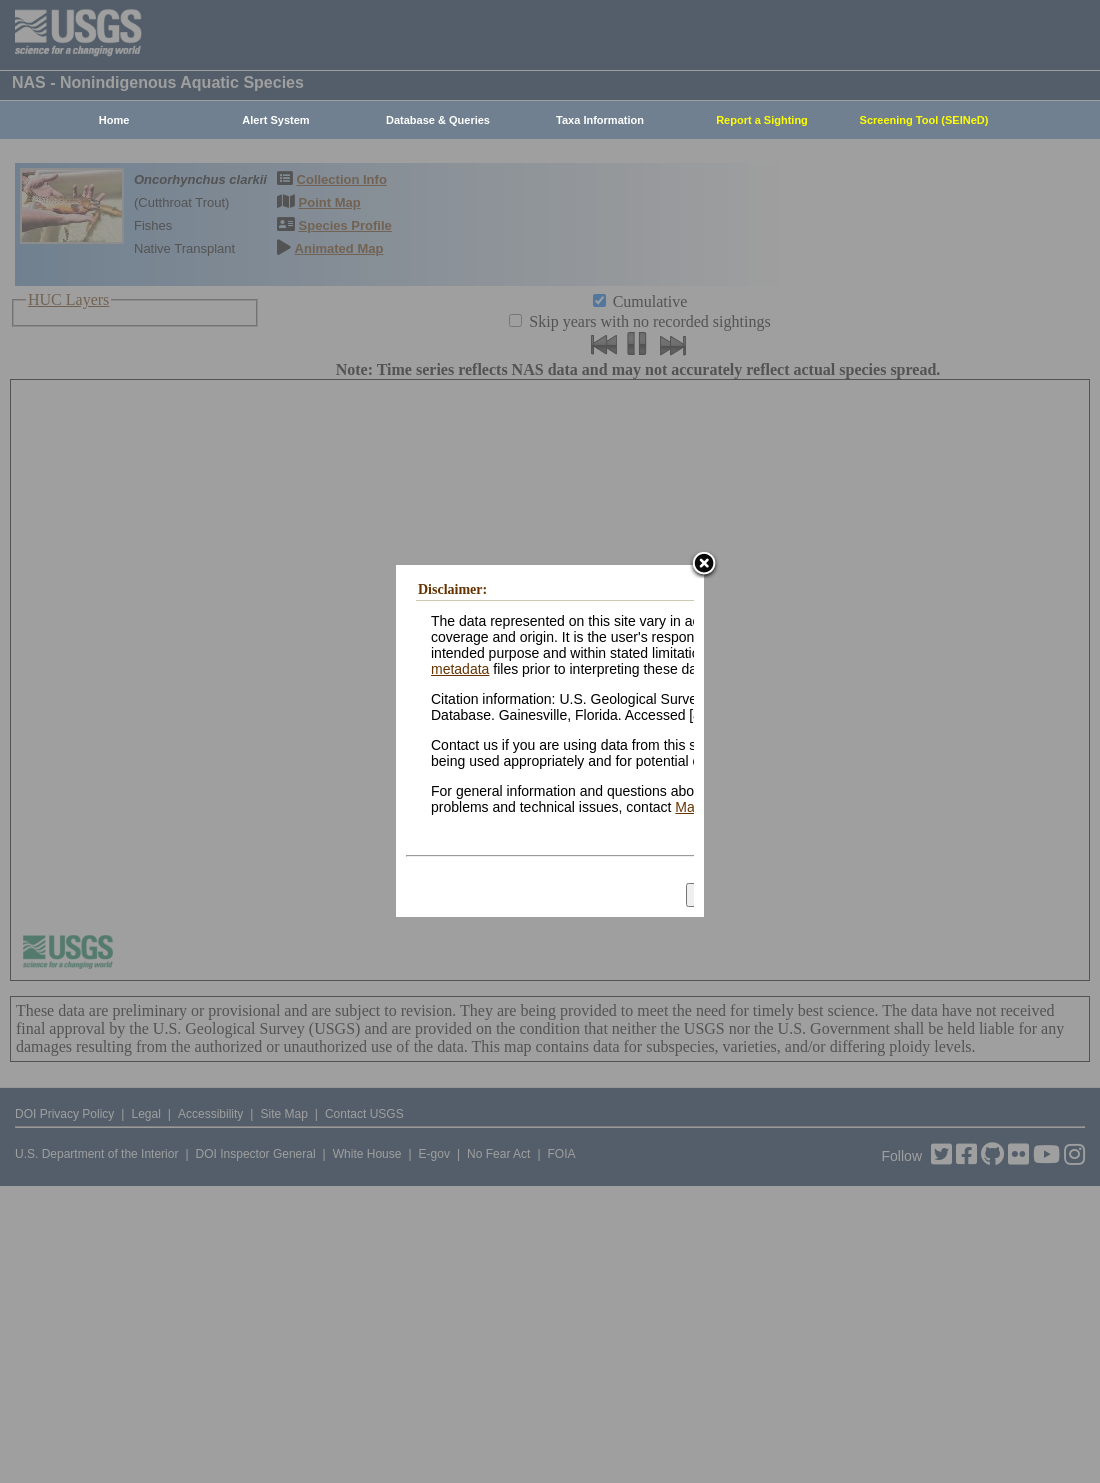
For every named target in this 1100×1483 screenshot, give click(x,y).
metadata (460, 669)
